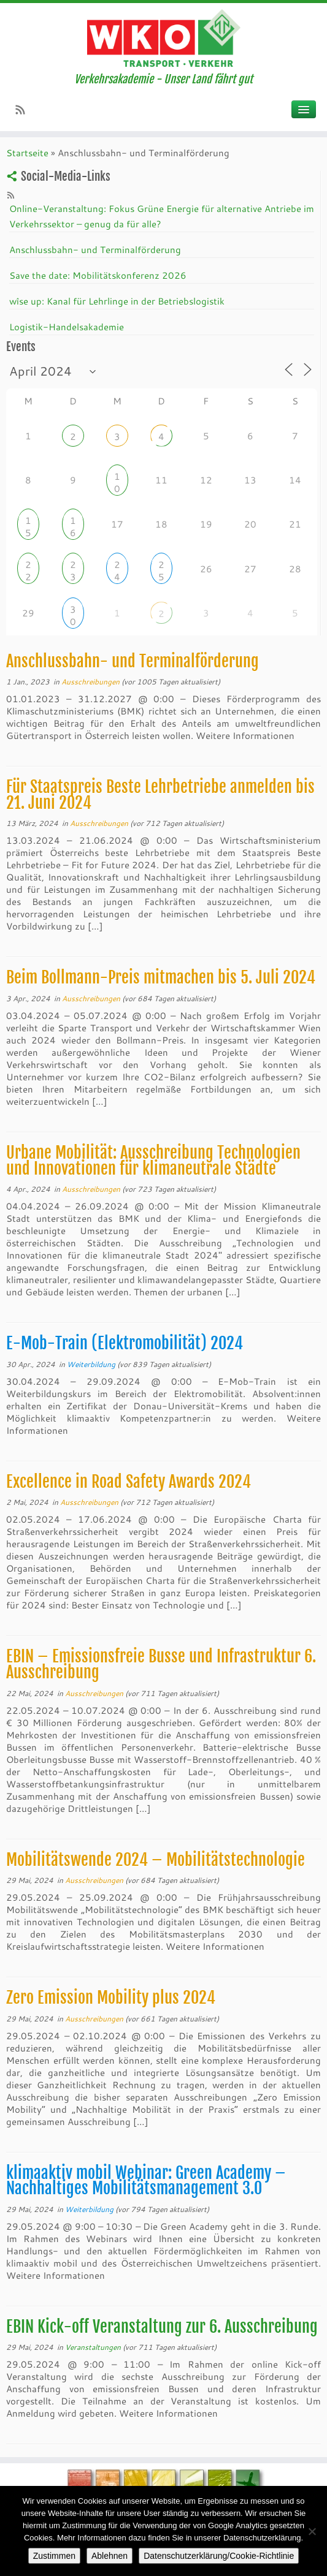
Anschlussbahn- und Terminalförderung (95, 249)
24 (117, 566)
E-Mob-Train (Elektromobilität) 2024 (124, 1343)
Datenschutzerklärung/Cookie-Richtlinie (219, 2556)
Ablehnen (109, 2556)
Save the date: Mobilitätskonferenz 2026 (98, 275)
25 (161, 566)
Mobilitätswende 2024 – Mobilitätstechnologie (155, 1859)
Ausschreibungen (91, 681)
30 (73, 610)
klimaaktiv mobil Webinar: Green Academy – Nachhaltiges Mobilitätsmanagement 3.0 (146, 2181)
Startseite (27, 152)
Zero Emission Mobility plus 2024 (110, 1997)
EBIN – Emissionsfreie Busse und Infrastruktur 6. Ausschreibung (161, 1664)
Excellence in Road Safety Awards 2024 (128, 1481)
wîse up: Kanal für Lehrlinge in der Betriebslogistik (117, 301)
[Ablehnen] (312, 2531)
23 (73, 566)
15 (28, 521)
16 (73, 521)
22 (28, 566)
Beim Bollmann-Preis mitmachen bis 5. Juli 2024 (160, 977)
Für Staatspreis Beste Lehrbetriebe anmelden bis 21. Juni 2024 (160, 795)
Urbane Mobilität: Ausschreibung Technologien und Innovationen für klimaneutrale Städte (153, 1160)
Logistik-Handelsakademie (66, 326)
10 (117, 477)
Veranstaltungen (94, 2347)
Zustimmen (54, 2556)
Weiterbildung (92, 1364)
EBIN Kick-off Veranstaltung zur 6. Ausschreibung (162, 2326)
